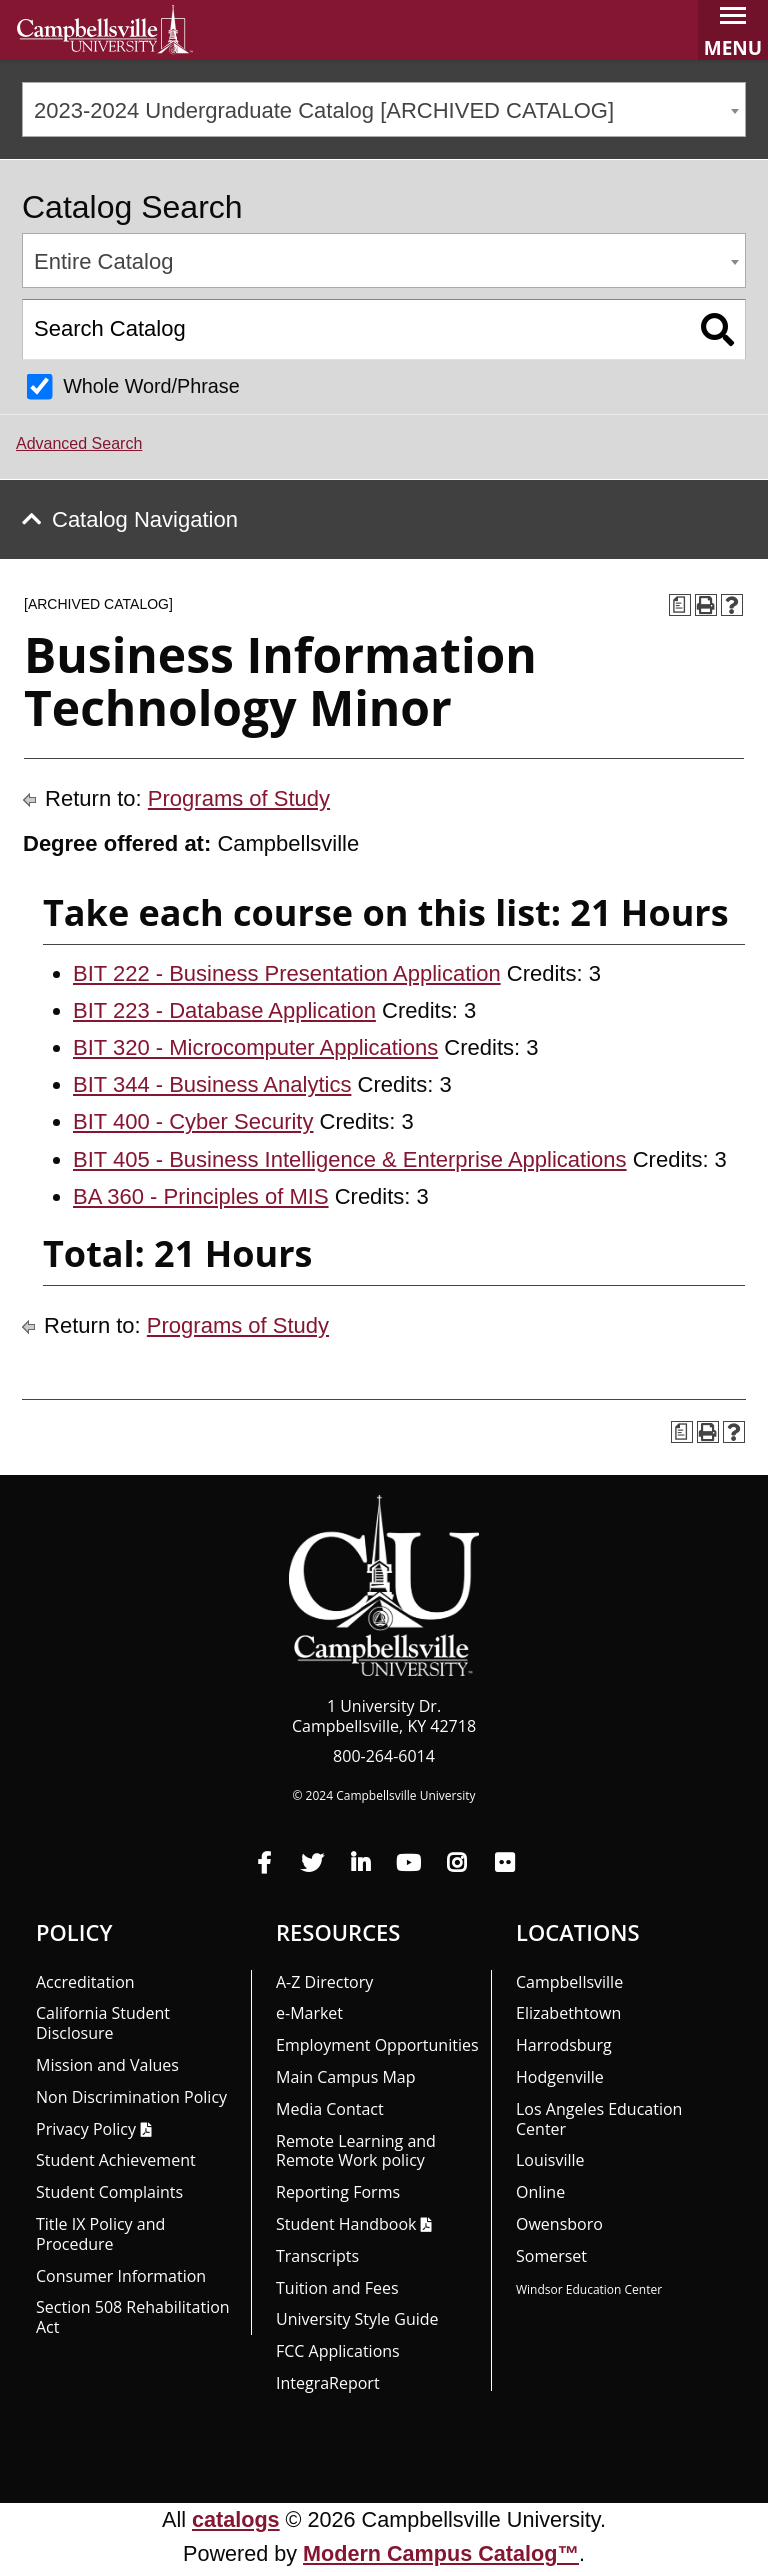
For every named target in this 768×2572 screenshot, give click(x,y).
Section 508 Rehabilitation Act (133, 2317)
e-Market (309, 2013)
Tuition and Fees (337, 2288)
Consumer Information (121, 2276)
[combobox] (384, 109)
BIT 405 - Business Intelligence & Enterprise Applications (350, 1159)
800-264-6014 (384, 1756)
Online (540, 2192)
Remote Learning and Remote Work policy (356, 2151)
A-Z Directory (324, 1982)
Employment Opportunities (377, 2045)
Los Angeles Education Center (599, 2119)
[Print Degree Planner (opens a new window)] (680, 605)
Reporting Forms (338, 2192)
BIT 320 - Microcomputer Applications (255, 1047)
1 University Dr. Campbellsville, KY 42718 (384, 1716)
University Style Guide (357, 2319)
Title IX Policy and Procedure (100, 2234)
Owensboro (559, 2224)
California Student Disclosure (103, 2023)
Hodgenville (560, 2077)
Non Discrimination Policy (131, 2097)
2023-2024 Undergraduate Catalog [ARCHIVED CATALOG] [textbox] (324, 110)
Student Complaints (109, 2192)
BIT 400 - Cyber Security (193, 1121)
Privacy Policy (86, 2129)
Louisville (550, 2160)
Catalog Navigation (145, 519)
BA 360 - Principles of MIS (201, 1196)
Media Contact (330, 2109)
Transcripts (317, 2256)
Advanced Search (79, 443)
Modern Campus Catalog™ (441, 2553)
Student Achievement (116, 2160)
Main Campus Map (346, 2077)
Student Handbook (346, 2224)
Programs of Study (239, 798)
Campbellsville (569, 1982)
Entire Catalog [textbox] (103, 261)
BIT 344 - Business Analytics (212, 1084)
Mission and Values (107, 2065)
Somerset (551, 2256)
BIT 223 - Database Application (224, 1010)
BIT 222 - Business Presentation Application (287, 973)
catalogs (236, 2519)
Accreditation (85, 1982)
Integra (328, 2383)
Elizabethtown (568, 2013)
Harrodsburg (564, 2045)
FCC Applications (338, 2351)
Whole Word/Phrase (151, 386)
